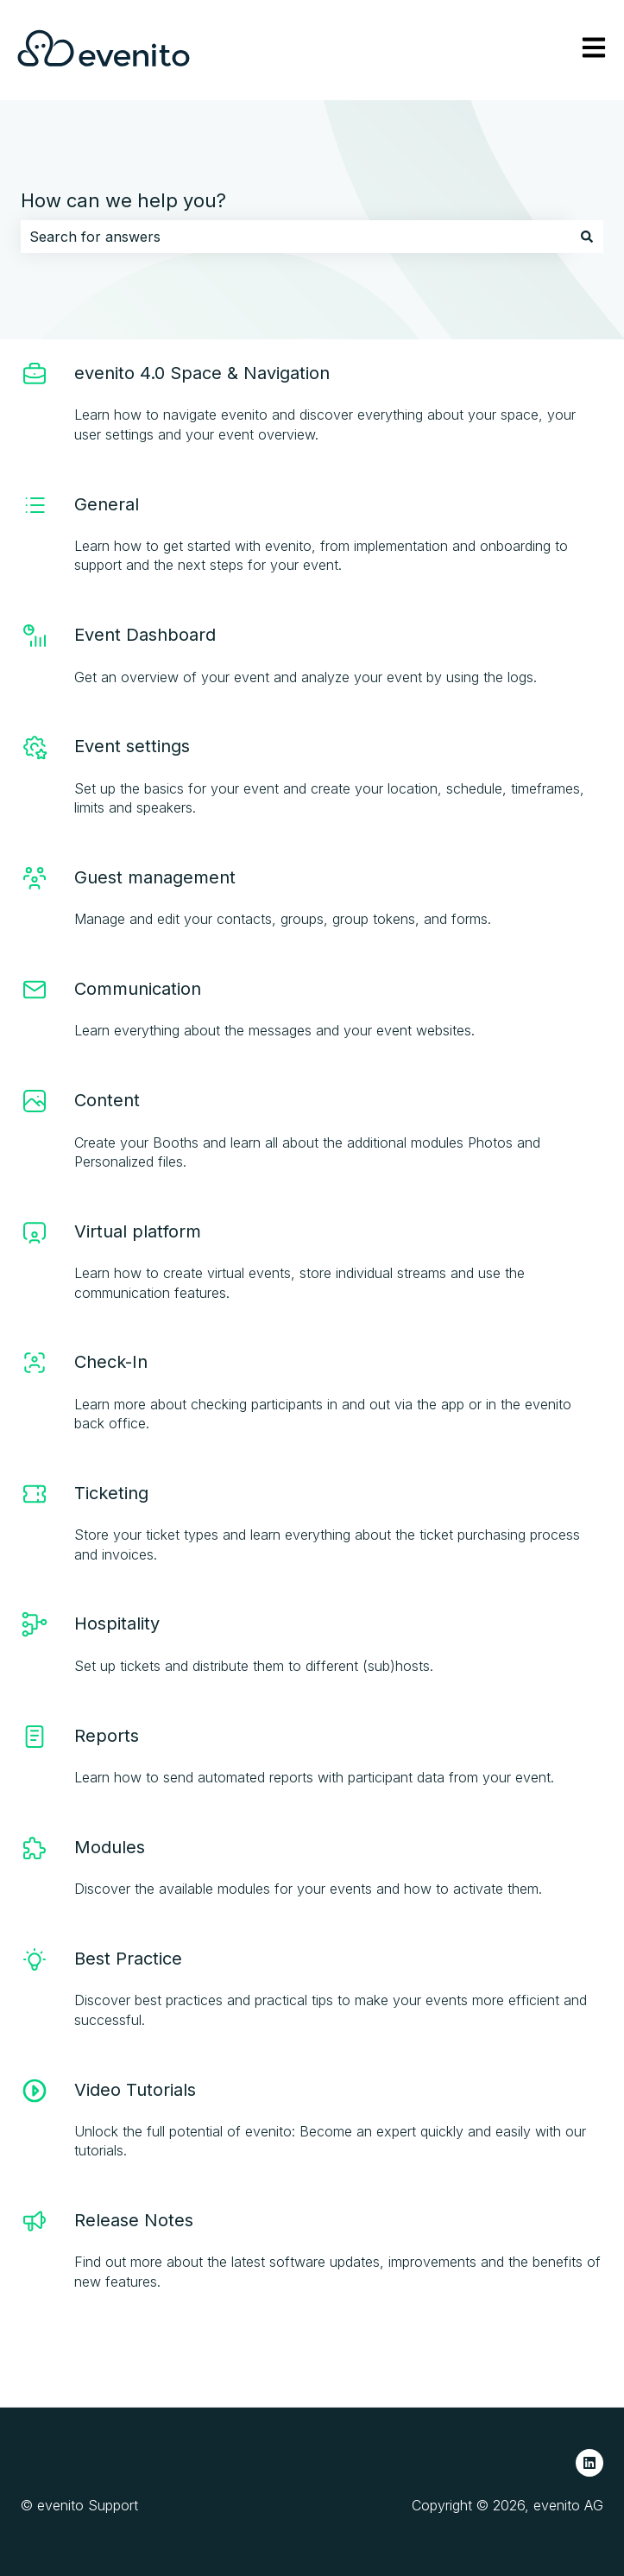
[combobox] (295, 236)
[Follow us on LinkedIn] (589, 2463)
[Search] (586, 236)
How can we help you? (123, 200)
